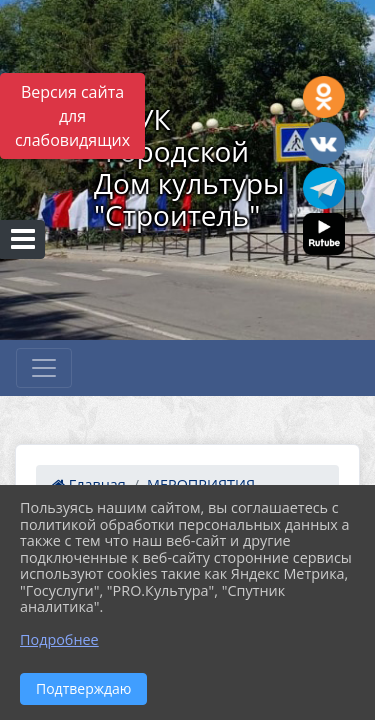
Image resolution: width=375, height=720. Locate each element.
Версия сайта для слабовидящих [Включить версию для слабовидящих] (72, 116)
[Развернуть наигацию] (44, 368)
